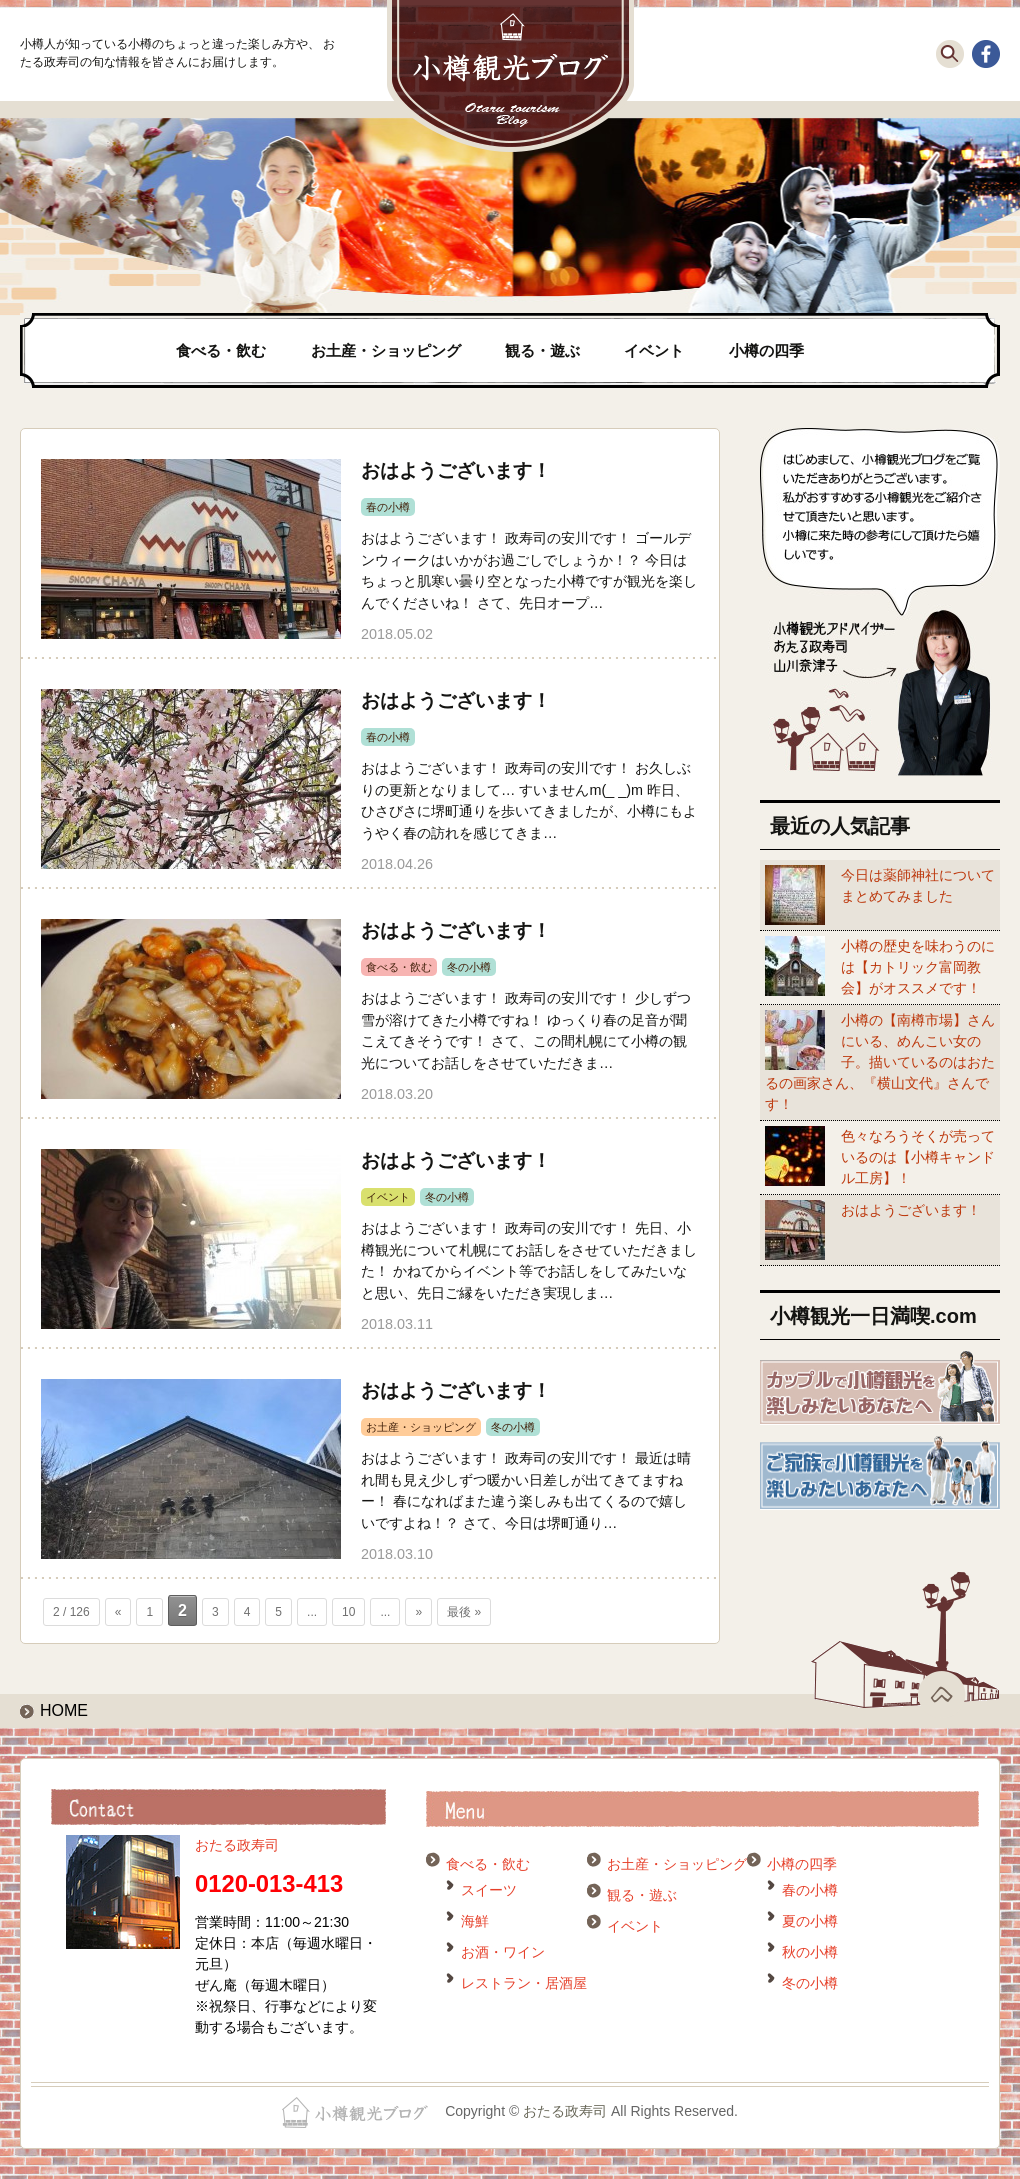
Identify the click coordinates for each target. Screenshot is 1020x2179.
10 (348, 1612)
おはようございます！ (456, 470)
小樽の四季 (766, 350)
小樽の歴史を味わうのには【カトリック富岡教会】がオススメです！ (918, 967)
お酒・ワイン (503, 1952)
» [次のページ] (418, 1612)
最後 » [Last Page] (464, 1612)
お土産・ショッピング (386, 350)
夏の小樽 (810, 1921)
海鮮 (475, 1921)
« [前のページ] (118, 1612)
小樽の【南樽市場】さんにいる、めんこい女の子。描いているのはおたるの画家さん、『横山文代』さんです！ (880, 1062)
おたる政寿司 (237, 1845)
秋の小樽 (810, 1952)
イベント (654, 350)
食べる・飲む (221, 350)
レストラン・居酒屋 (524, 1983)
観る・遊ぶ (542, 350)
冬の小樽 (469, 967)
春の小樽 (388, 507)
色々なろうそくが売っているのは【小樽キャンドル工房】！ (918, 1157)
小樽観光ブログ (510, 76)
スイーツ (489, 1890)
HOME (64, 1710)
